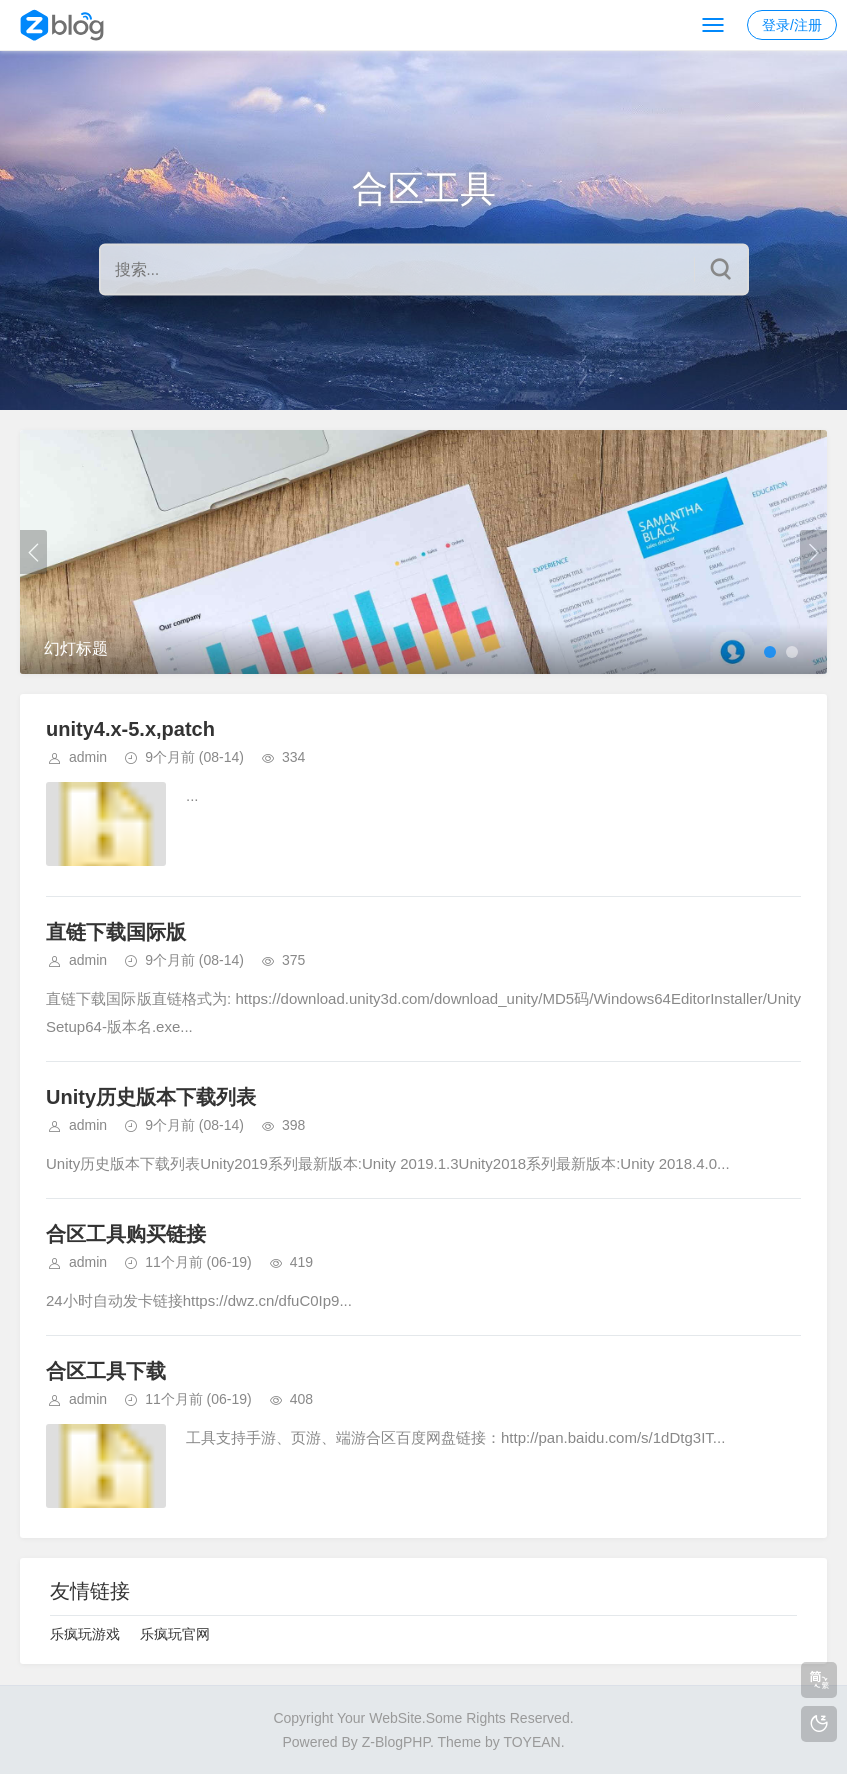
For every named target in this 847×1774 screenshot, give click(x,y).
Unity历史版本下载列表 (151, 1097)
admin (88, 757)
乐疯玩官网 (175, 1634)
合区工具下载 (106, 1371)
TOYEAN (531, 1742)
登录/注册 (792, 25)
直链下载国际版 (116, 932)
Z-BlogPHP (396, 1742)
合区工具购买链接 (126, 1234)
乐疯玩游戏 (85, 1634)
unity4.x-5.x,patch (130, 729)
